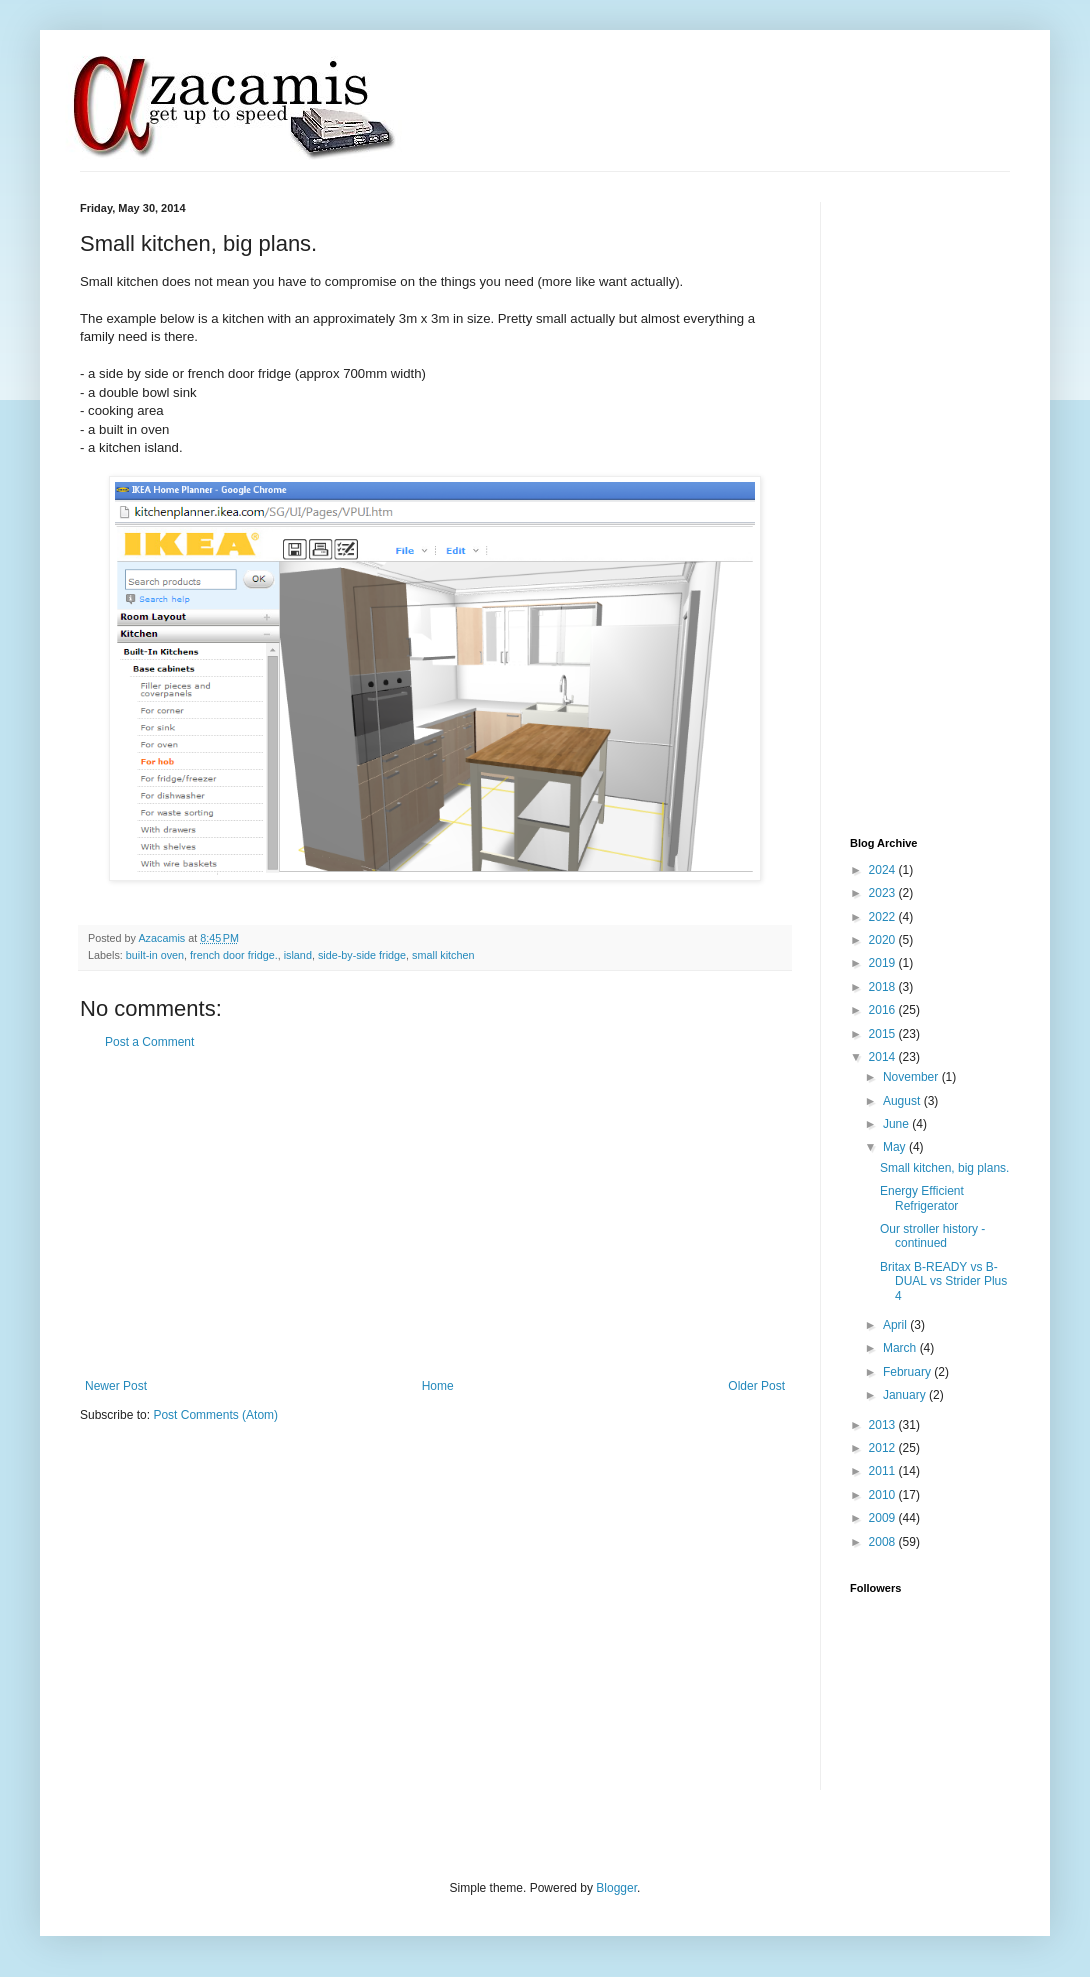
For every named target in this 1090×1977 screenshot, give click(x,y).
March (901, 1348)
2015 (884, 1034)
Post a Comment (149, 1042)
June (897, 1124)
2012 (884, 1448)
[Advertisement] (435, 1214)
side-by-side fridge (362, 955)
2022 (884, 917)
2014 (884, 1057)
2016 (884, 1010)
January (906, 1395)
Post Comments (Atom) (215, 1415)
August (903, 1101)
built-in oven (155, 955)
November (912, 1077)
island (298, 955)
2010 (884, 1495)
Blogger (616, 1888)
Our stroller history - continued (932, 1236)
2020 (884, 940)
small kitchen (443, 955)
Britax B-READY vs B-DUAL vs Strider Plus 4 (943, 1281)
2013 (884, 1425)
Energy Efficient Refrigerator (922, 1198)
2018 (884, 987)
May (896, 1147)
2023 (884, 893)
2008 (884, 1542)
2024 (884, 870)
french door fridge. (234, 955)
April (896, 1325)
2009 (884, 1518)
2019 (884, 963)
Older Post (756, 1386)
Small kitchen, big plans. (944, 1168)
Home (438, 1386)
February (908, 1372)
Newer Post (116, 1386)
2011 (884, 1471)
